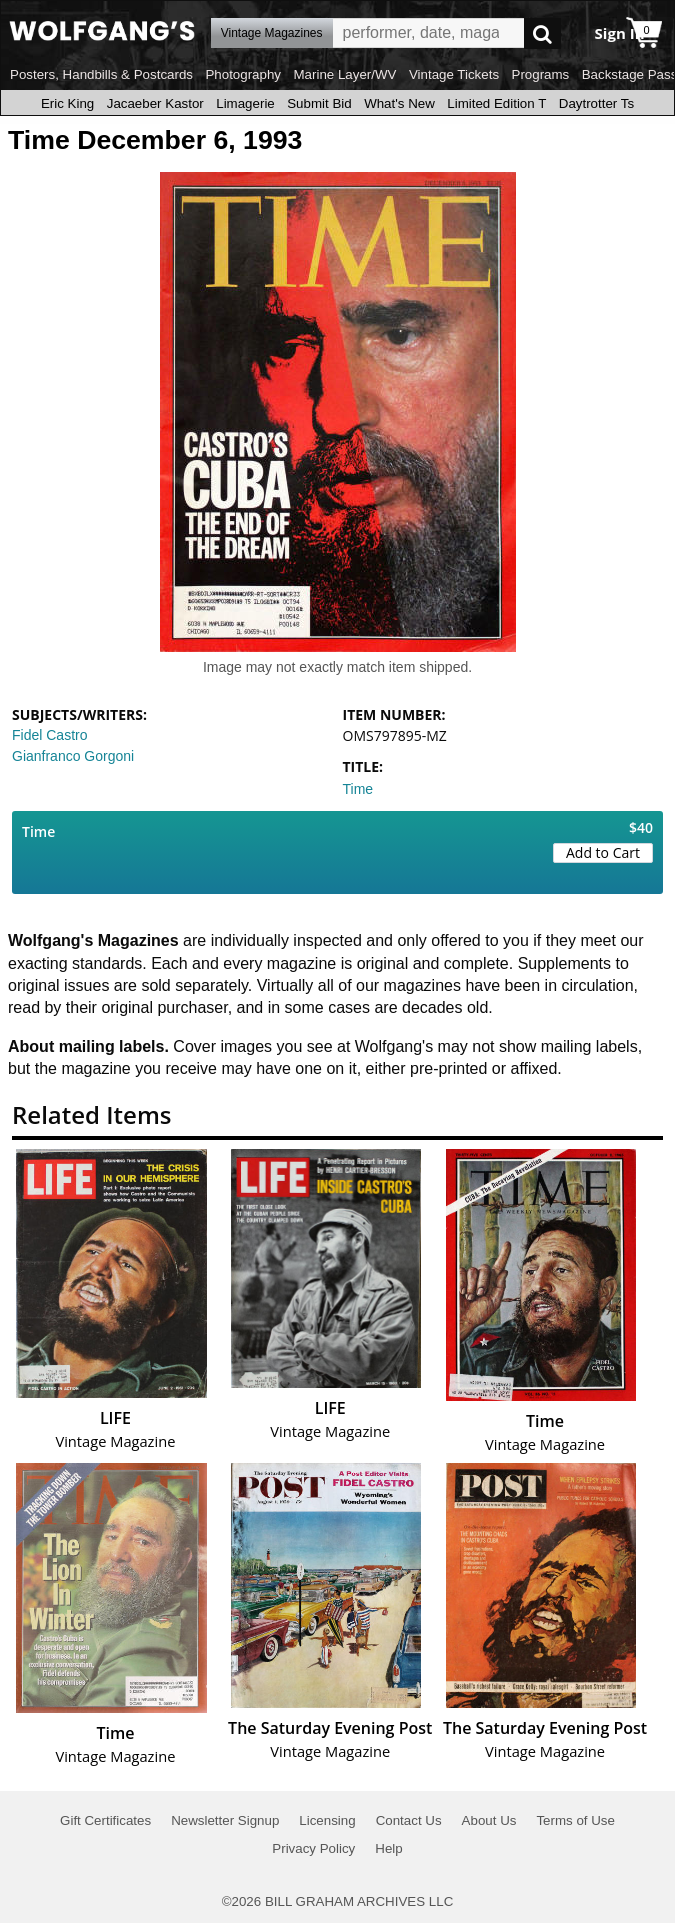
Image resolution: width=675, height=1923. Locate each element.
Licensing (327, 1820)
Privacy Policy (313, 1848)
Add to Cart (603, 852)
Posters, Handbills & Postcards (101, 74)
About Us (489, 1820)
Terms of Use (575, 1820)
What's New (399, 103)
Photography (243, 74)
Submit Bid (319, 103)
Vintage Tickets (454, 74)
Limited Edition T (496, 103)
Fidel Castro (49, 735)
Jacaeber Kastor (155, 103)
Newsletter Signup (225, 1820)
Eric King (67, 103)
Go (542, 33)
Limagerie (245, 103)
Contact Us (409, 1820)
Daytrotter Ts (596, 103)
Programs (541, 74)
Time (358, 789)
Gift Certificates (105, 1820)
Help (388, 1848)
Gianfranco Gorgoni (73, 756)
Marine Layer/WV (344, 74)
